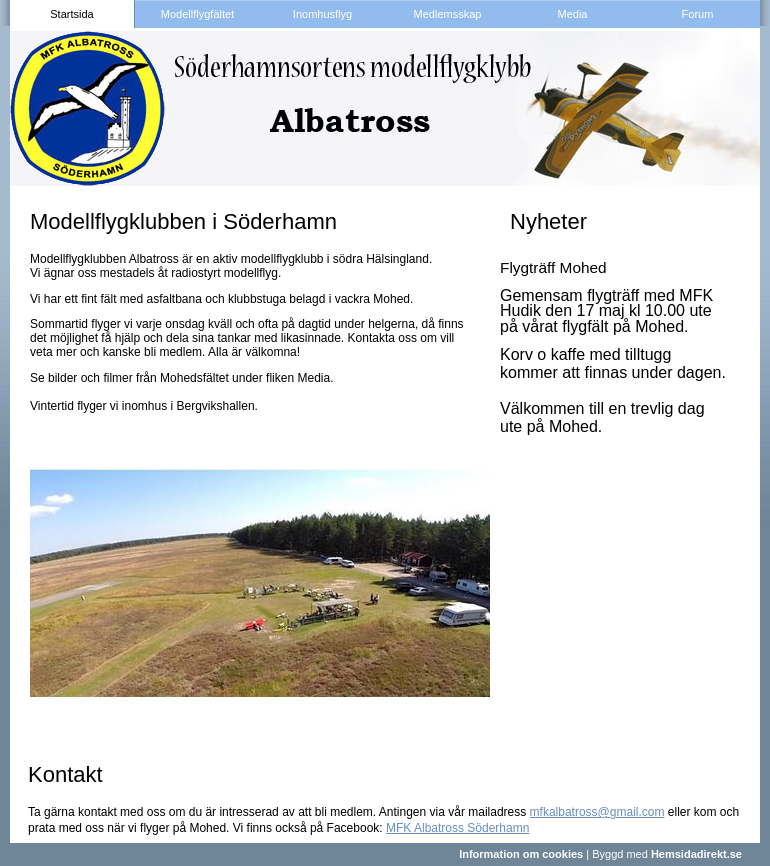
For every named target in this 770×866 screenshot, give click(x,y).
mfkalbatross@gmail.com (597, 812)
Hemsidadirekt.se (696, 854)
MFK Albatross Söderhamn (457, 828)
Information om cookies (521, 854)
